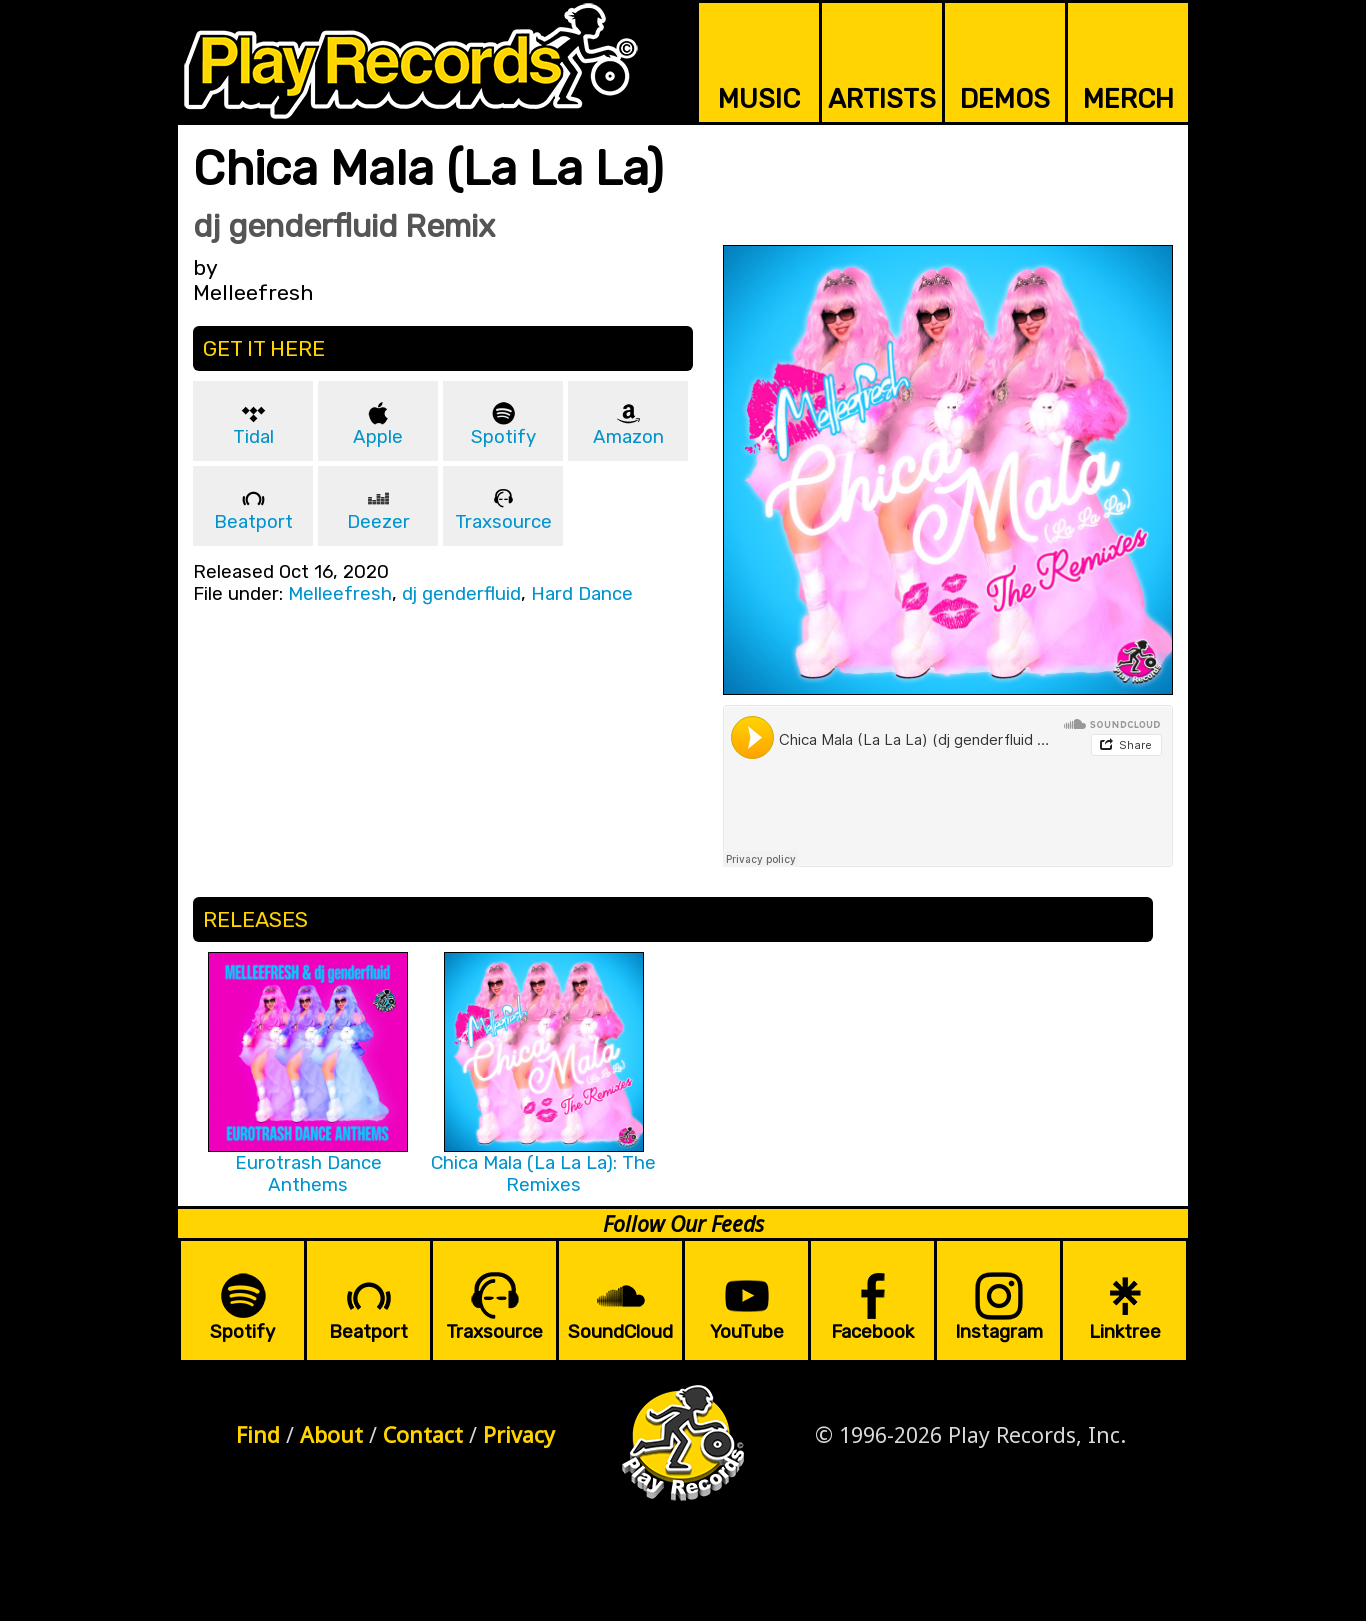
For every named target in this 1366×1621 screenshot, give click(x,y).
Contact (423, 1434)
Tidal (253, 437)
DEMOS (1005, 99)
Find (258, 1434)
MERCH (1128, 99)
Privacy (519, 1434)
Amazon (628, 437)
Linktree (1125, 1332)
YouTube (747, 1332)
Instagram (999, 1332)
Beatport (253, 522)
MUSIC (759, 99)
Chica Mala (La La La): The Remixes (543, 1174)
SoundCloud (620, 1332)
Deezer (378, 522)
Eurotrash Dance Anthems (308, 1174)
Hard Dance (582, 594)
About (331, 1434)
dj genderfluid (461, 594)
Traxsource (503, 522)
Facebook (872, 1332)
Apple (378, 437)
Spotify (503, 437)
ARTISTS (882, 99)
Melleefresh (340, 594)
